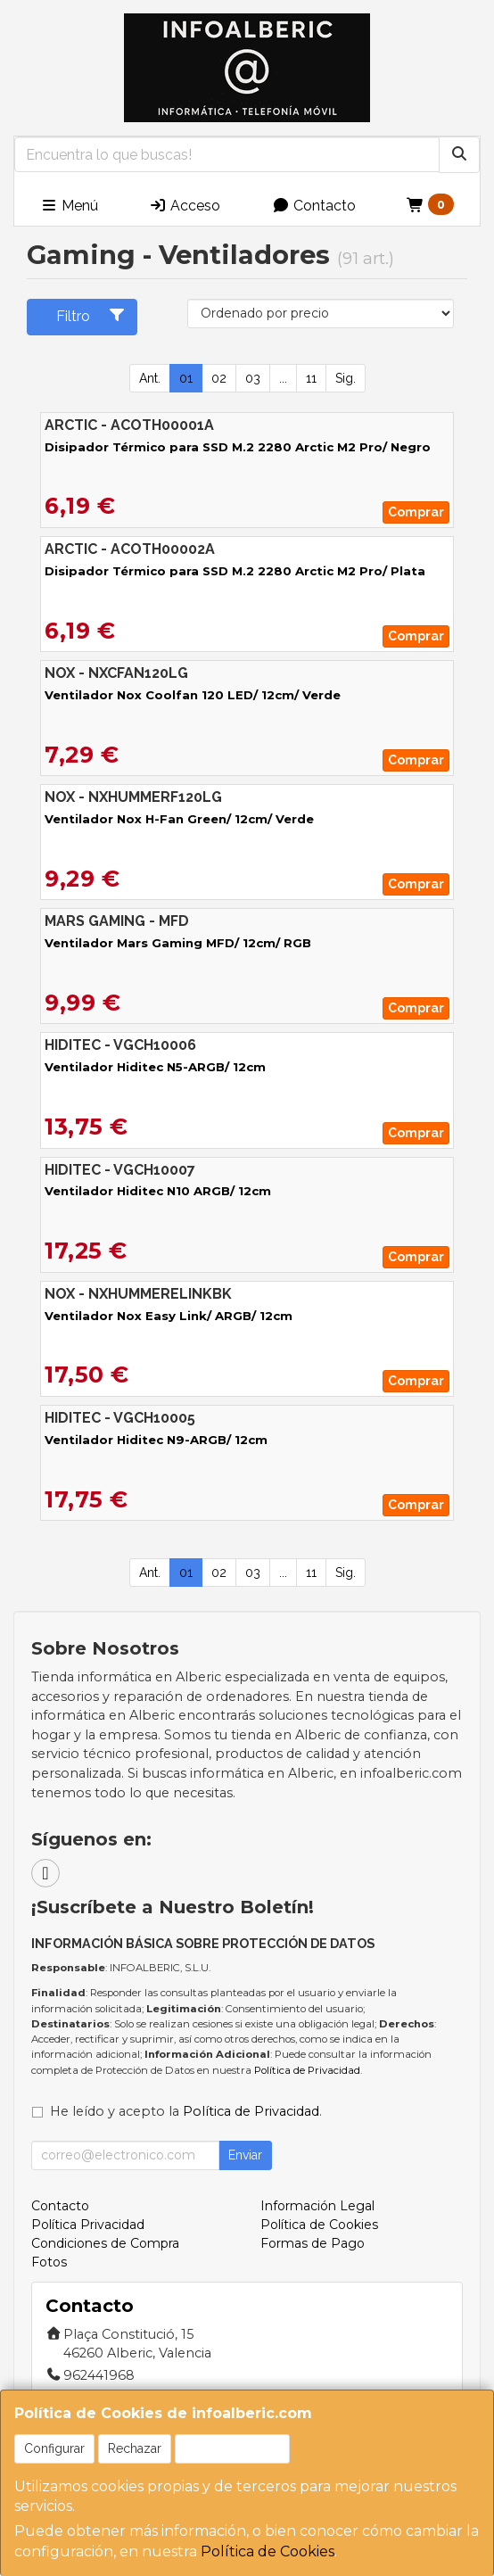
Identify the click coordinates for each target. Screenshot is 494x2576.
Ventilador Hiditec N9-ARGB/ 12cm (156, 1439)
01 (186, 378)
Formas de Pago (312, 2243)
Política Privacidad (87, 2225)
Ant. (150, 378)
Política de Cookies (267, 2551)
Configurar (54, 2448)
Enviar (245, 2155)
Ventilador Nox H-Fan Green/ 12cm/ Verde (179, 819)
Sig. (345, 378)
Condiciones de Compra (105, 2243)
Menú (69, 205)
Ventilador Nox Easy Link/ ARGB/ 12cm (168, 1316)
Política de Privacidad (307, 2070)
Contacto (314, 205)
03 (252, 378)
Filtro (91, 316)
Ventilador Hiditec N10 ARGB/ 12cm (158, 1191)
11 (311, 378)
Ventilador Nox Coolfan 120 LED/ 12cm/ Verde (193, 695)
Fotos (49, 2262)
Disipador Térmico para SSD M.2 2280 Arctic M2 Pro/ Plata (235, 571)
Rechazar (134, 2448)
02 (218, 378)
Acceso (184, 205)
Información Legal (317, 2206)
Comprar (416, 512)
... (283, 378)
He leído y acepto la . (186, 2111)
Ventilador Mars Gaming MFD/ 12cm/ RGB (178, 943)
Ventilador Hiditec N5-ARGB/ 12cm (155, 1067)
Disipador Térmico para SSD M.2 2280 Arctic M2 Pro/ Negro (238, 447)
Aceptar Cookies (232, 2448)
